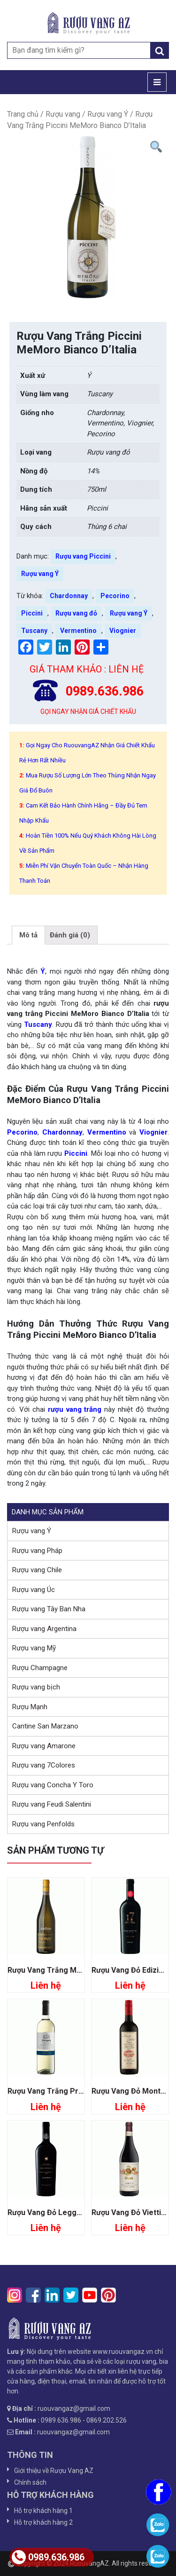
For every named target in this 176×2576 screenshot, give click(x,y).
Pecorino (115, 596)
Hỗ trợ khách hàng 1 (43, 2510)
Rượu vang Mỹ (34, 1648)
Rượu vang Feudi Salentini (51, 1804)
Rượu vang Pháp (37, 1550)
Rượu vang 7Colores (43, 1765)
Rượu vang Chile (37, 1570)
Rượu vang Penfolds (43, 1824)
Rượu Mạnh (29, 1707)
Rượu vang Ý (107, 114)
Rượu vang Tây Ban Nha (48, 1609)
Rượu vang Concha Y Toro (52, 1785)
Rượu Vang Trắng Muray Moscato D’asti (77, 1970)
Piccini (32, 613)
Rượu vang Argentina (44, 1628)
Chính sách (30, 2482)
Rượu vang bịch (36, 1687)
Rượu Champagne (40, 1668)
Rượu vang (63, 114)
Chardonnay (69, 596)
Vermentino (78, 630)
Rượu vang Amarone (44, 1746)
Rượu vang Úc (33, 1589)
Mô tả (28, 935)
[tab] (28, 935)
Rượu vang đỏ (76, 613)
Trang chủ (22, 114)
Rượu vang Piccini (83, 556)
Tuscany (34, 630)
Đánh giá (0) (70, 935)
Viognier (122, 630)
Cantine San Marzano (45, 1726)
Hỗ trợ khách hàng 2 (43, 2522)
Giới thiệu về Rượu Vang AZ (53, 2470)
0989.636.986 (48, 2557)
